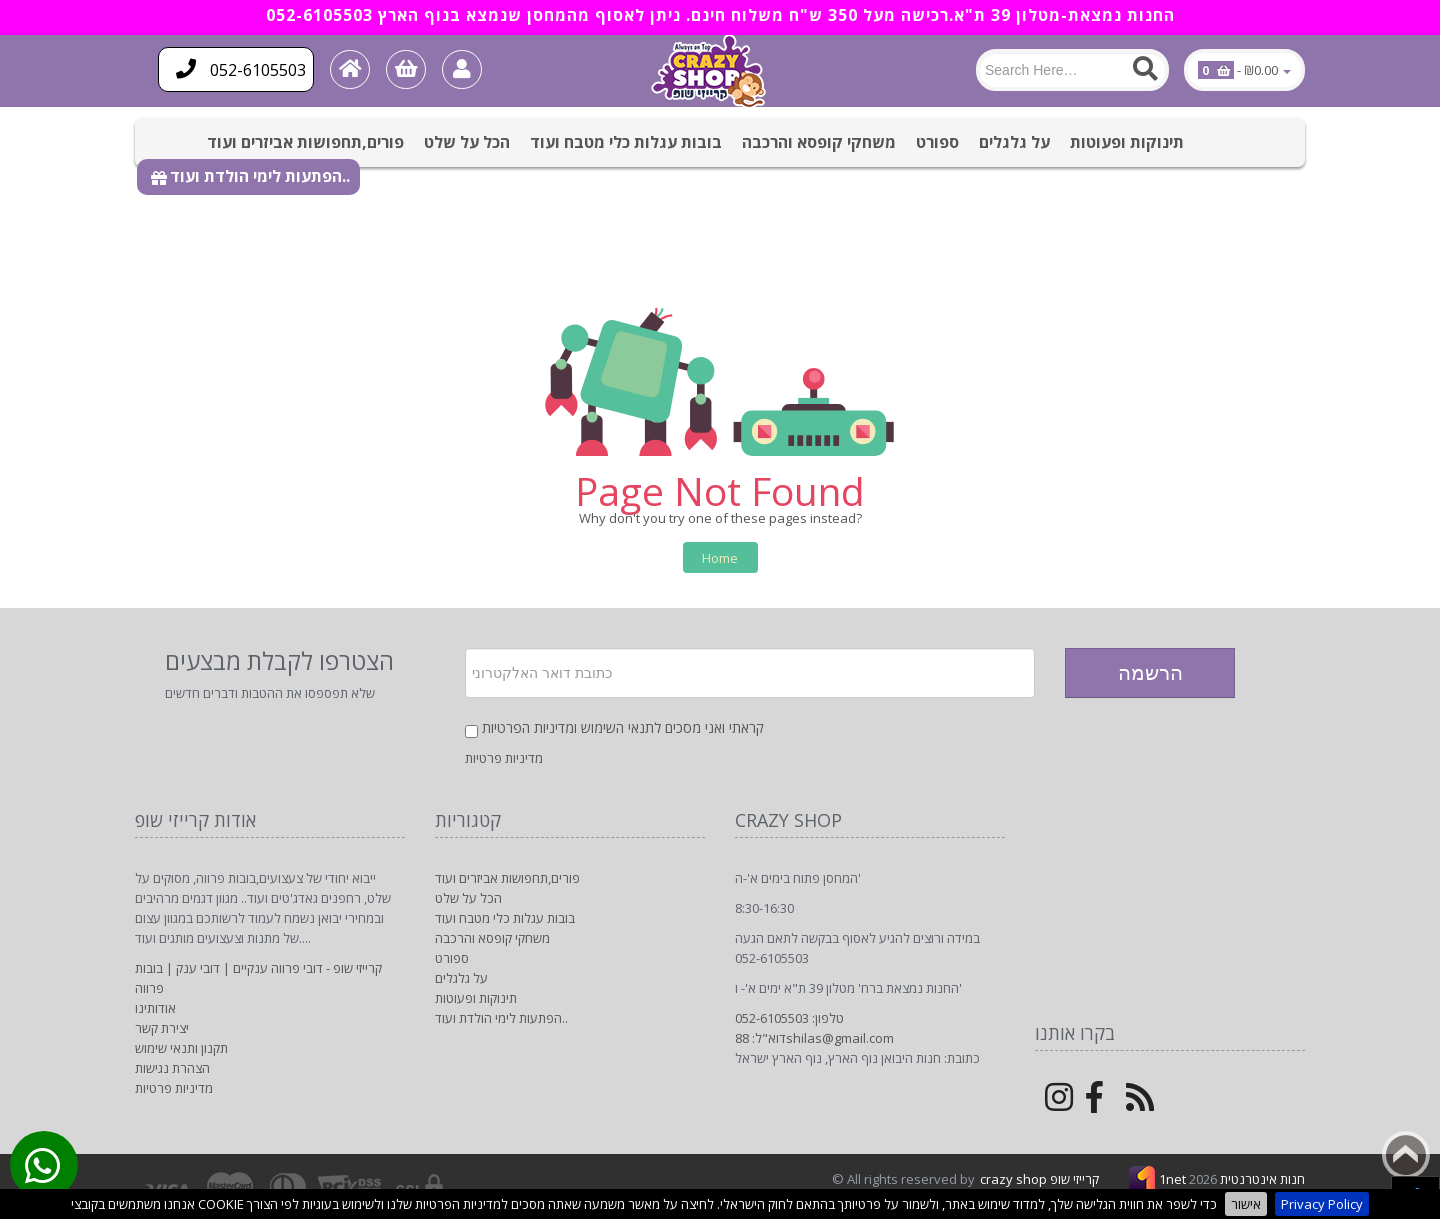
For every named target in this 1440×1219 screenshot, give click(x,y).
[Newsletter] (750, 673)
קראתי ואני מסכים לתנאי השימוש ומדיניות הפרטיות (623, 727)
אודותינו (155, 1008)
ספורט (937, 142)
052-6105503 (241, 69)
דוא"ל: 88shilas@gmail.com (814, 1038)
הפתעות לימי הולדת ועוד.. (260, 176)
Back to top (1406, 1155)
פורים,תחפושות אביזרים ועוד (305, 142)
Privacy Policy (1322, 1204)
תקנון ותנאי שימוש (181, 1048)
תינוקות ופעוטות (1127, 142)
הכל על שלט (467, 142)
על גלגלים (1014, 142)
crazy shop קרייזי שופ (1039, 1179)
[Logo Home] (712, 71)
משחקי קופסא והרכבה (819, 142)
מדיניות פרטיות (504, 758)
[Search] (1072, 70)
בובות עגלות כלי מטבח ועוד (626, 142)
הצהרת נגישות (172, 1068)
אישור (1246, 1204)
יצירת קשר (162, 1028)
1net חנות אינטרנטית (1232, 1179)
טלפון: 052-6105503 (789, 1018)
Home (720, 558)
